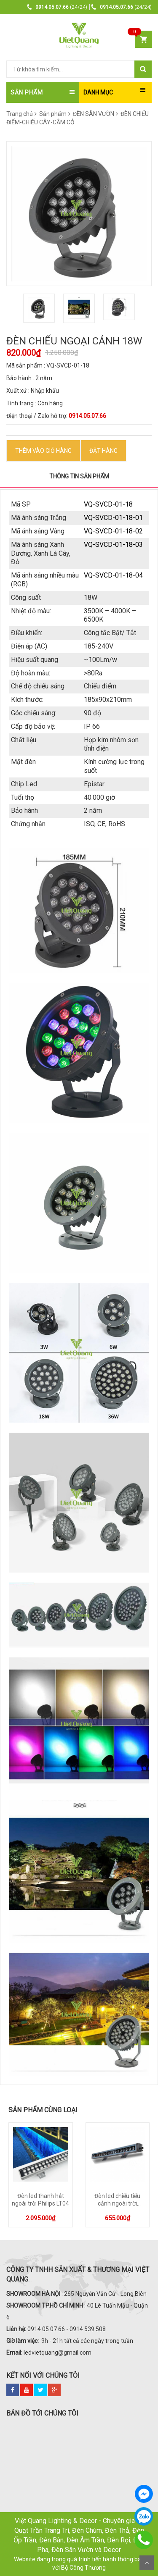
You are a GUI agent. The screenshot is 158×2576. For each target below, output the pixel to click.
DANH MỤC (98, 92)
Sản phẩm (55, 113)
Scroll (146, 2562)
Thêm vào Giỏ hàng (43, 450)
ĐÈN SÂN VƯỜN (95, 113)
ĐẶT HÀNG (103, 450)
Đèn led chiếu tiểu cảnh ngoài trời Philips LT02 (117, 2203)
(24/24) (57, 7)
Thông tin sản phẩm (79, 476)
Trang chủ (19, 113)
